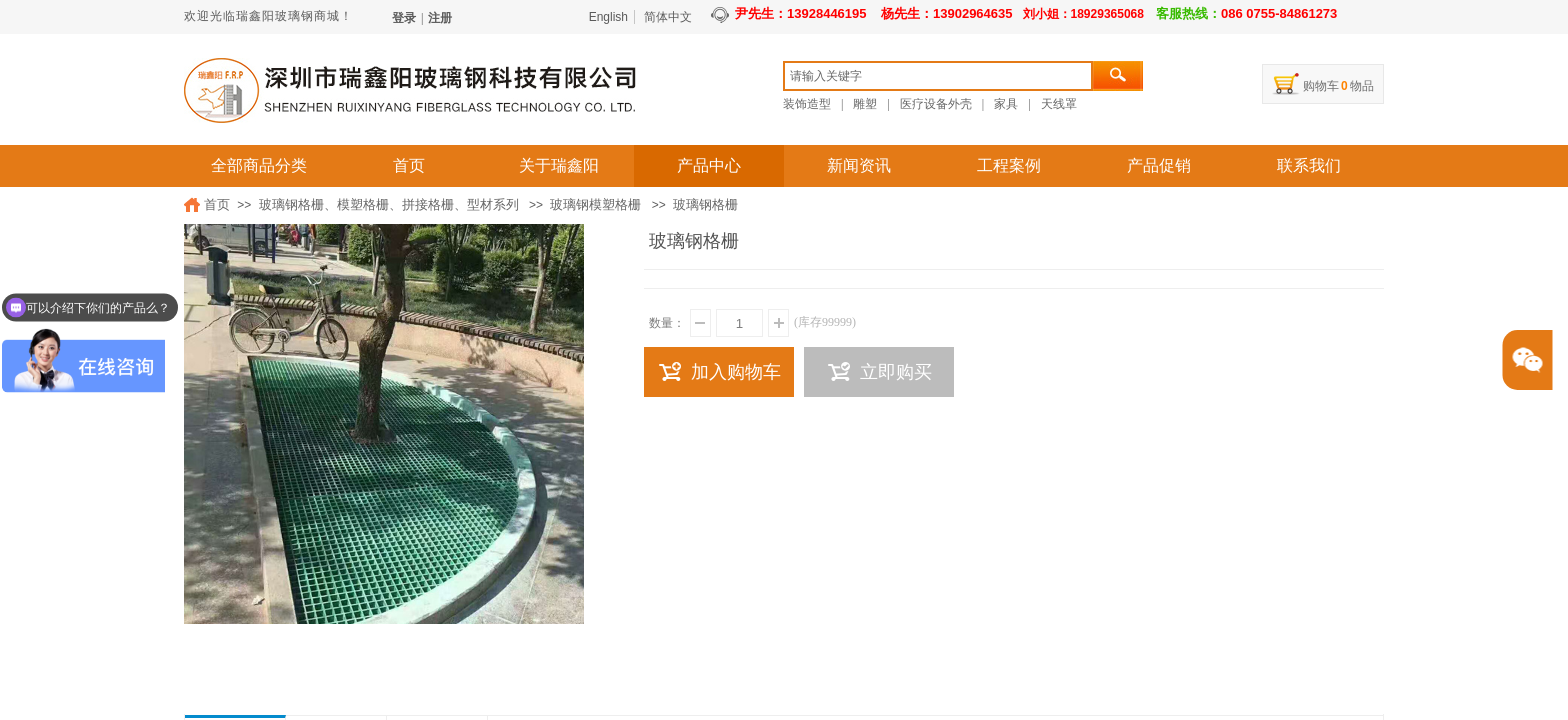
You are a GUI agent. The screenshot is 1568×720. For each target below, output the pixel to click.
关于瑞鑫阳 (559, 165)
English (608, 17)
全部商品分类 (259, 165)
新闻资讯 (859, 165)
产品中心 (709, 165)
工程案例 (1009, 165)
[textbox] (938, 76)
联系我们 (1309, 165)
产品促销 (1159, 165)
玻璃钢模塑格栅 (595, 204)
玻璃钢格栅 (705, 204)
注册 (440, 18)
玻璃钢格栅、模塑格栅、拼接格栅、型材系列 (389, 204)
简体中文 (668, 17)
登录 (404, 18)
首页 (409, 165)
